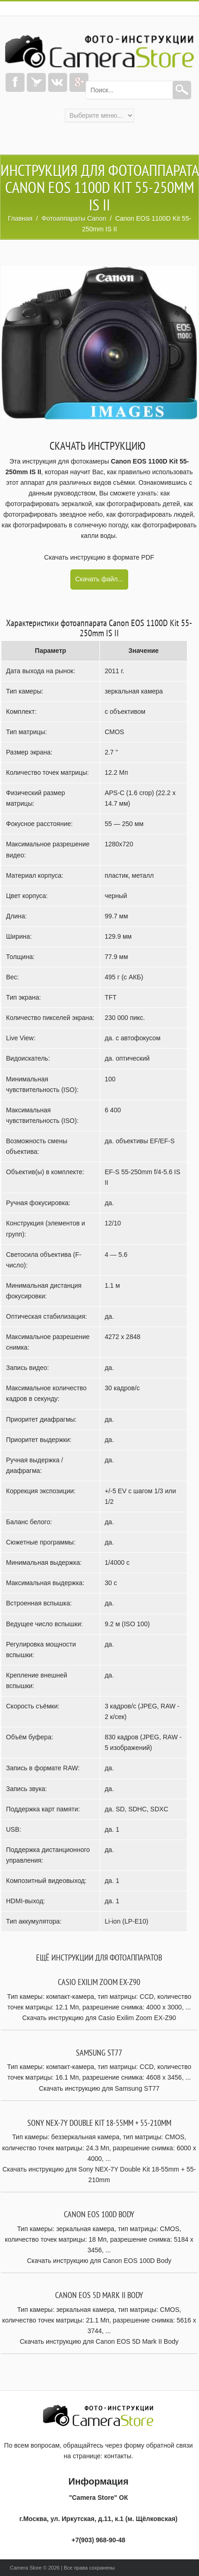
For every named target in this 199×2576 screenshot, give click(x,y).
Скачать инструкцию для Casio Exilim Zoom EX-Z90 (99, 2017)
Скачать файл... (99, 579)
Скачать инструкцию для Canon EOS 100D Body (99, 2260)
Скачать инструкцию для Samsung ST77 (99, 2088)
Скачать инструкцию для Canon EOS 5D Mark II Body (99, 2341)
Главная (20, 218)
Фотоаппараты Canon (74, 218)
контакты (117, 2456)
